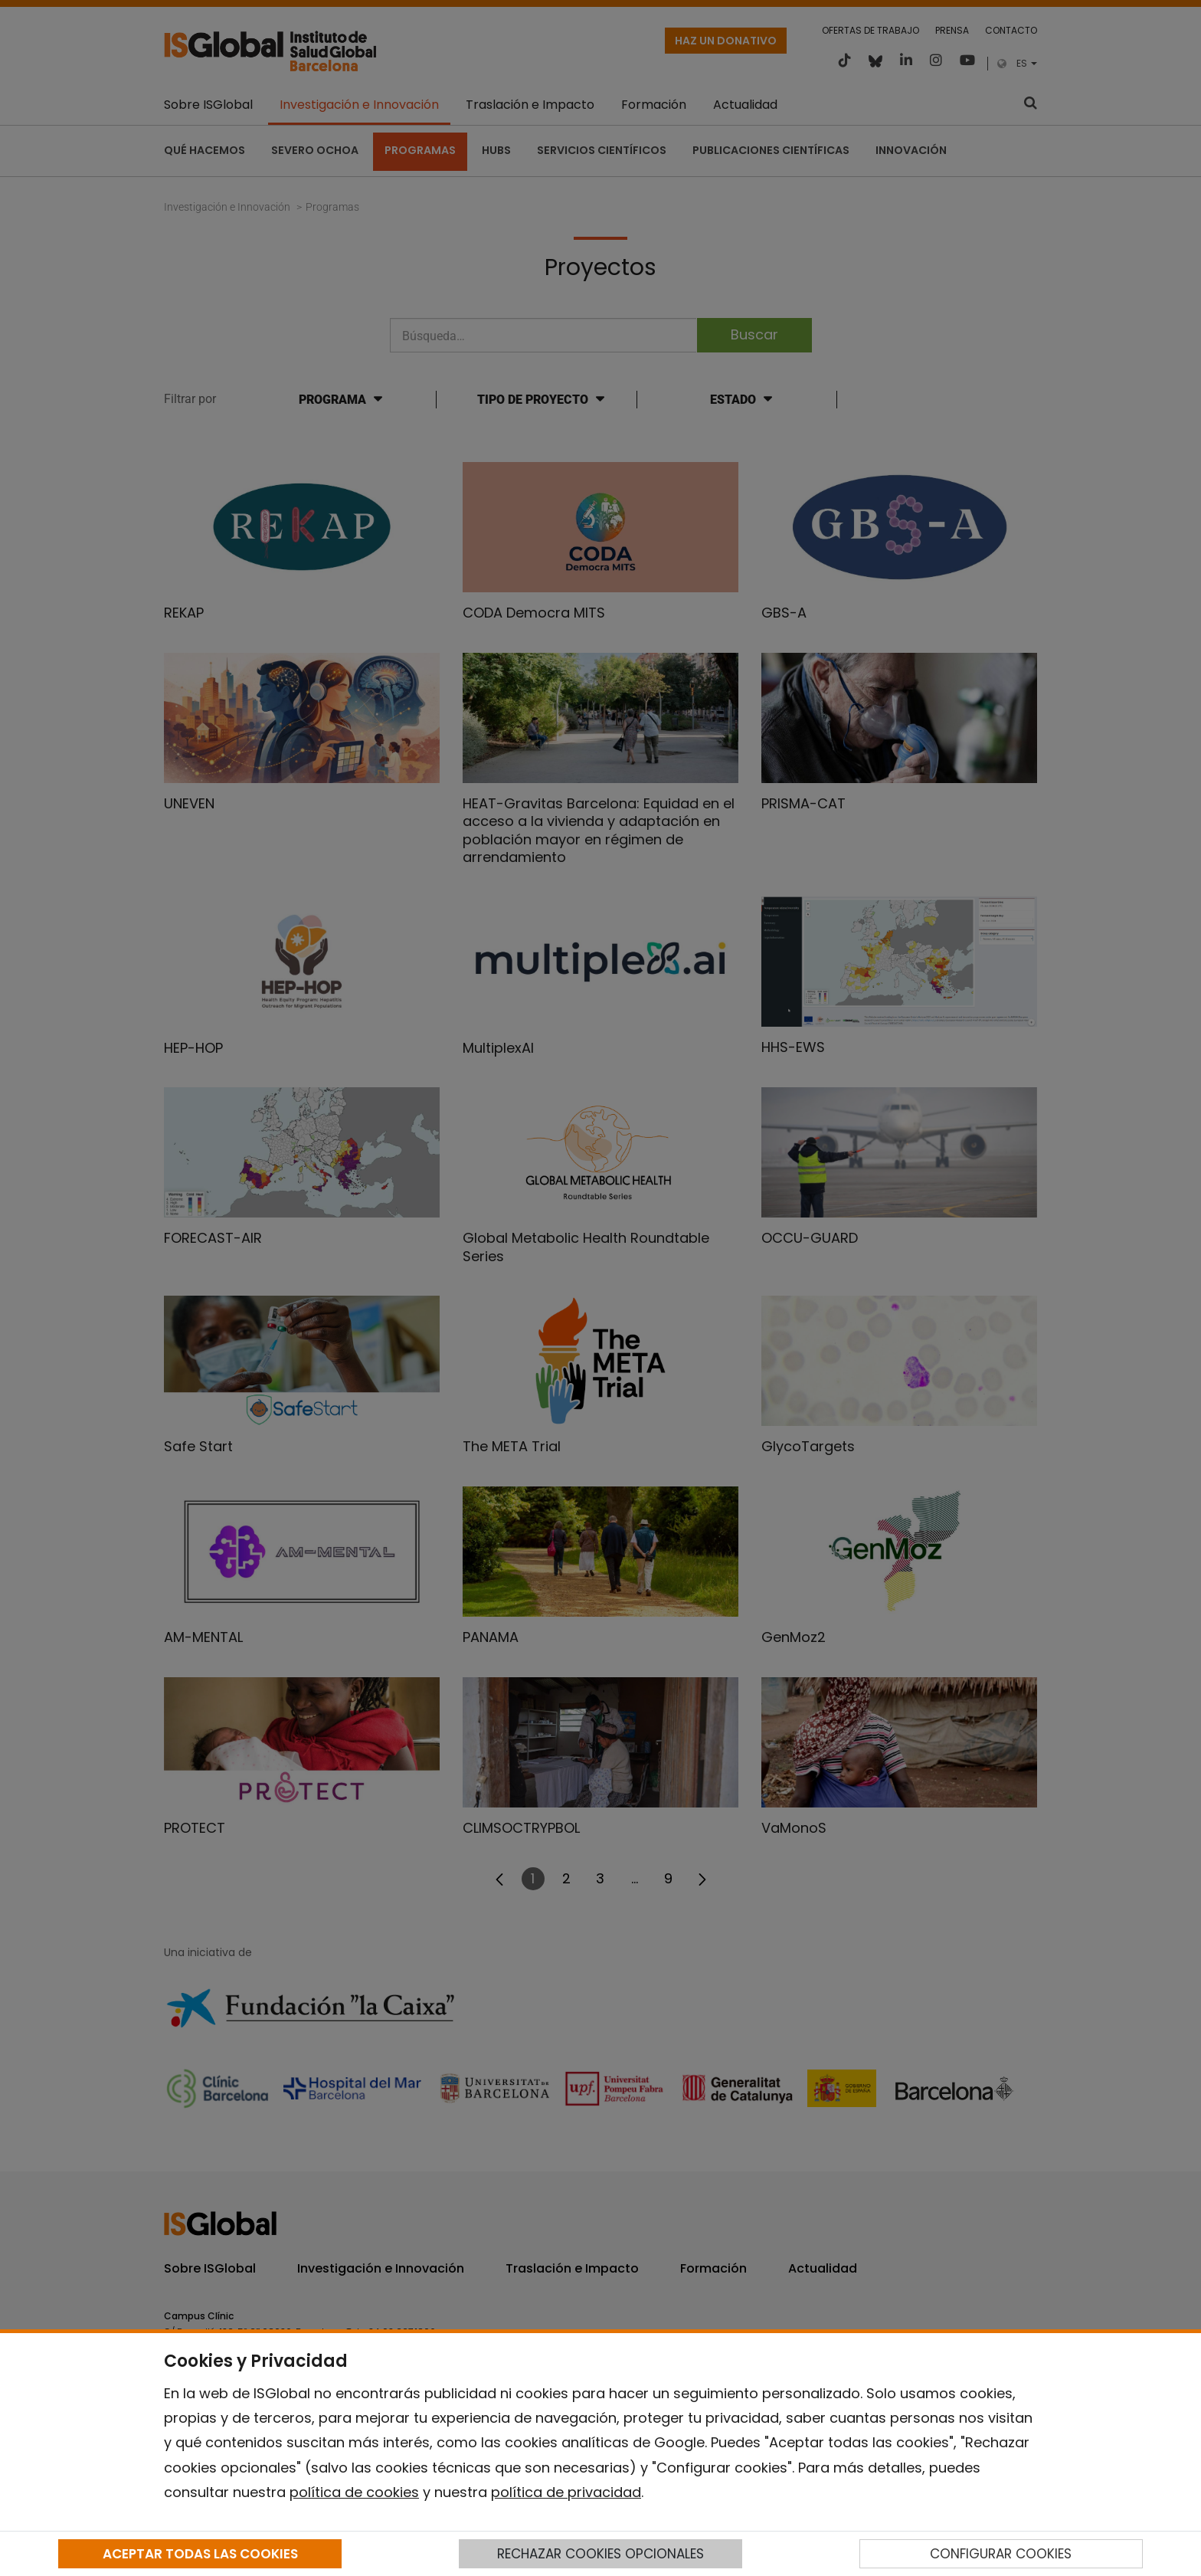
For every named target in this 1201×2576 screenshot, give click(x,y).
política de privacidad (566, 2492)
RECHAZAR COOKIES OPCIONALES (600, 2554)
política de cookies (354, 2492)
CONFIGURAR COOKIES (1001, 2554)
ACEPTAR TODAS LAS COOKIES (200, 2554)
